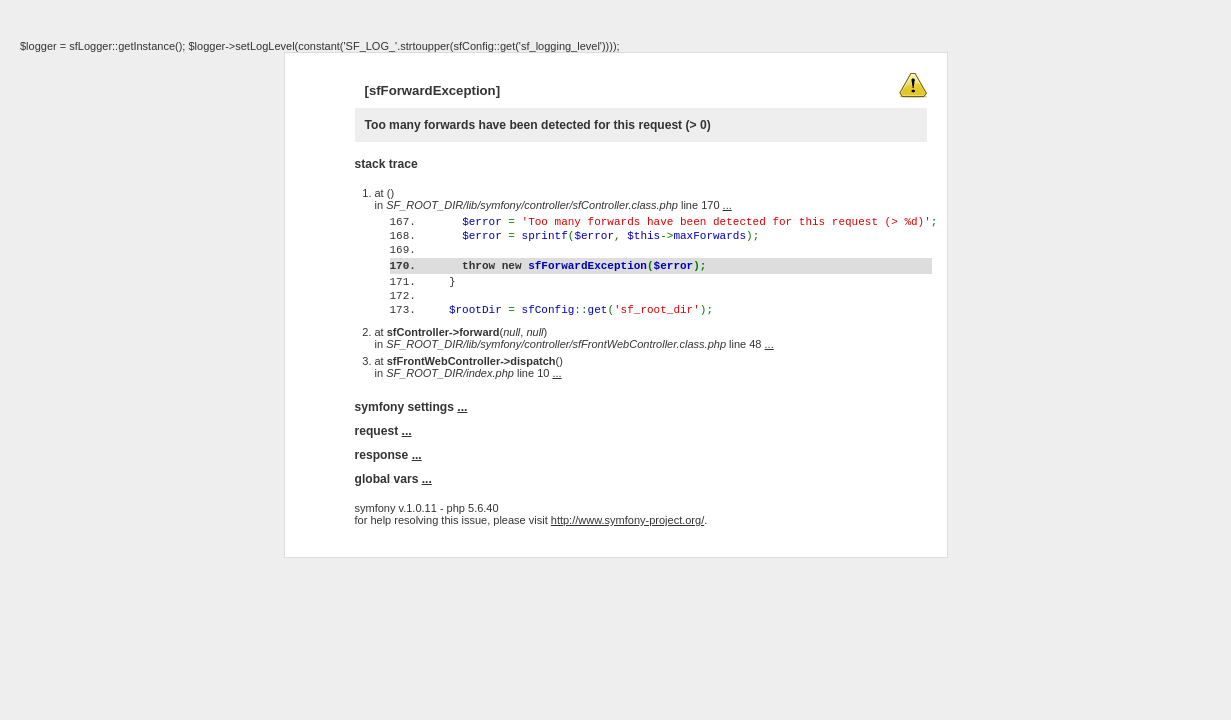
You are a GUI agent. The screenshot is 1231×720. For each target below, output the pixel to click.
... (727, 205)
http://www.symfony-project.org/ (627, 559)
